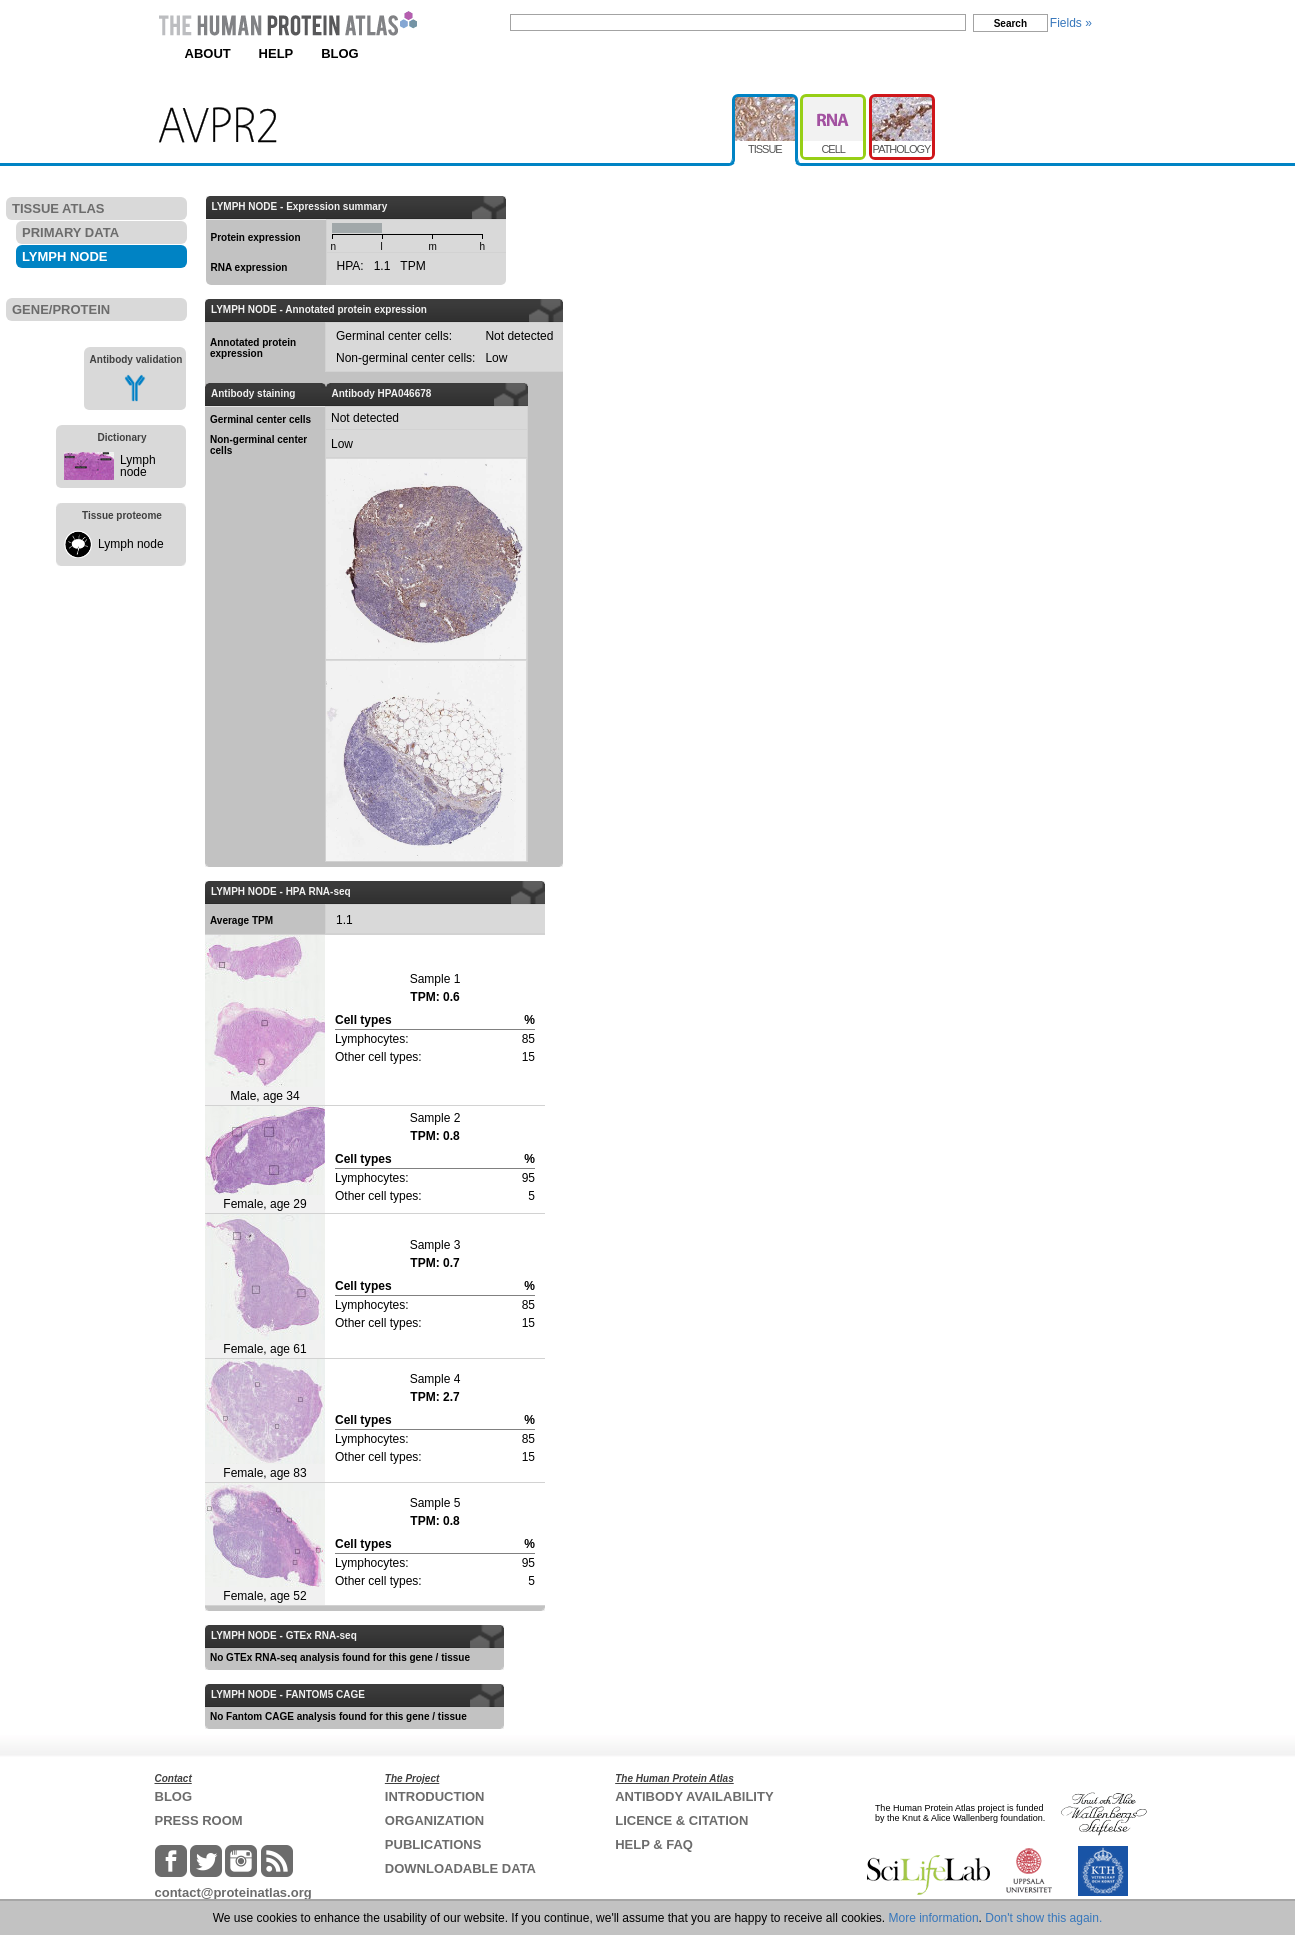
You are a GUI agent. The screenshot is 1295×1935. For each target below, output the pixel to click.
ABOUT (208, 53)
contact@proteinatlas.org (233, 1892)
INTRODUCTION (435, 1796)
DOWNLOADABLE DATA (460, 1868)
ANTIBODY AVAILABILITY (694, 1796)
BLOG (340, 53)
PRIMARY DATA (70, 232)
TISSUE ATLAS (58, 208)
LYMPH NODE (64, 256)
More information (934, 1918)
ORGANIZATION (434, 1820)
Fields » (1071, 23)
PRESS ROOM (199, 1820)
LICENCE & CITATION (681, 1820)
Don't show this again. (1043, 1918)
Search (1010, 23)
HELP (276, 53)
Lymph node (138, 466)
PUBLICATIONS (433, 1844)
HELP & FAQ (654, 1844)
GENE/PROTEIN (61, 309)
